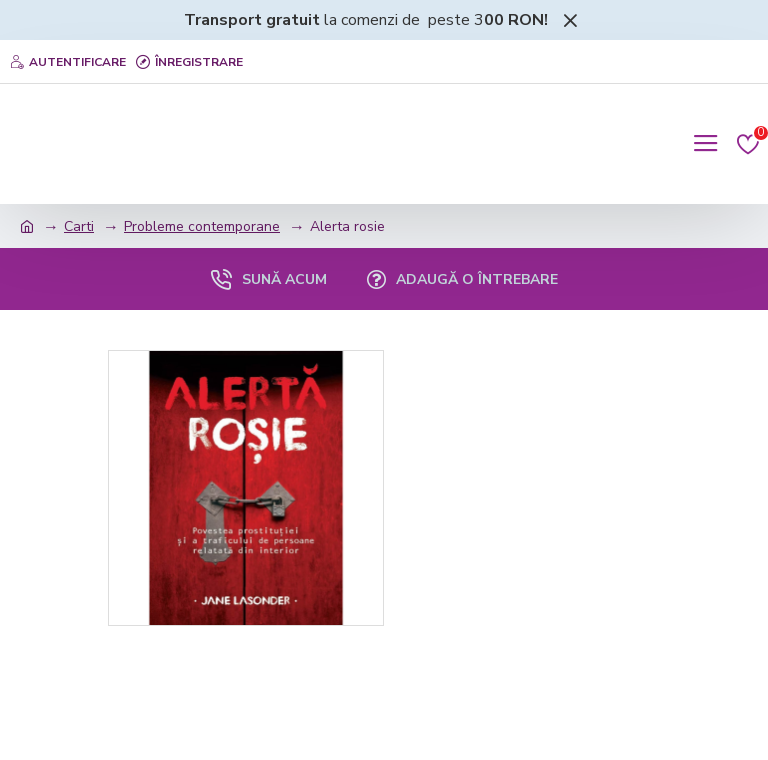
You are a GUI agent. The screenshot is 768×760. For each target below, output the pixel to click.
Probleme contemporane (202, 226)
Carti (79, 226)
